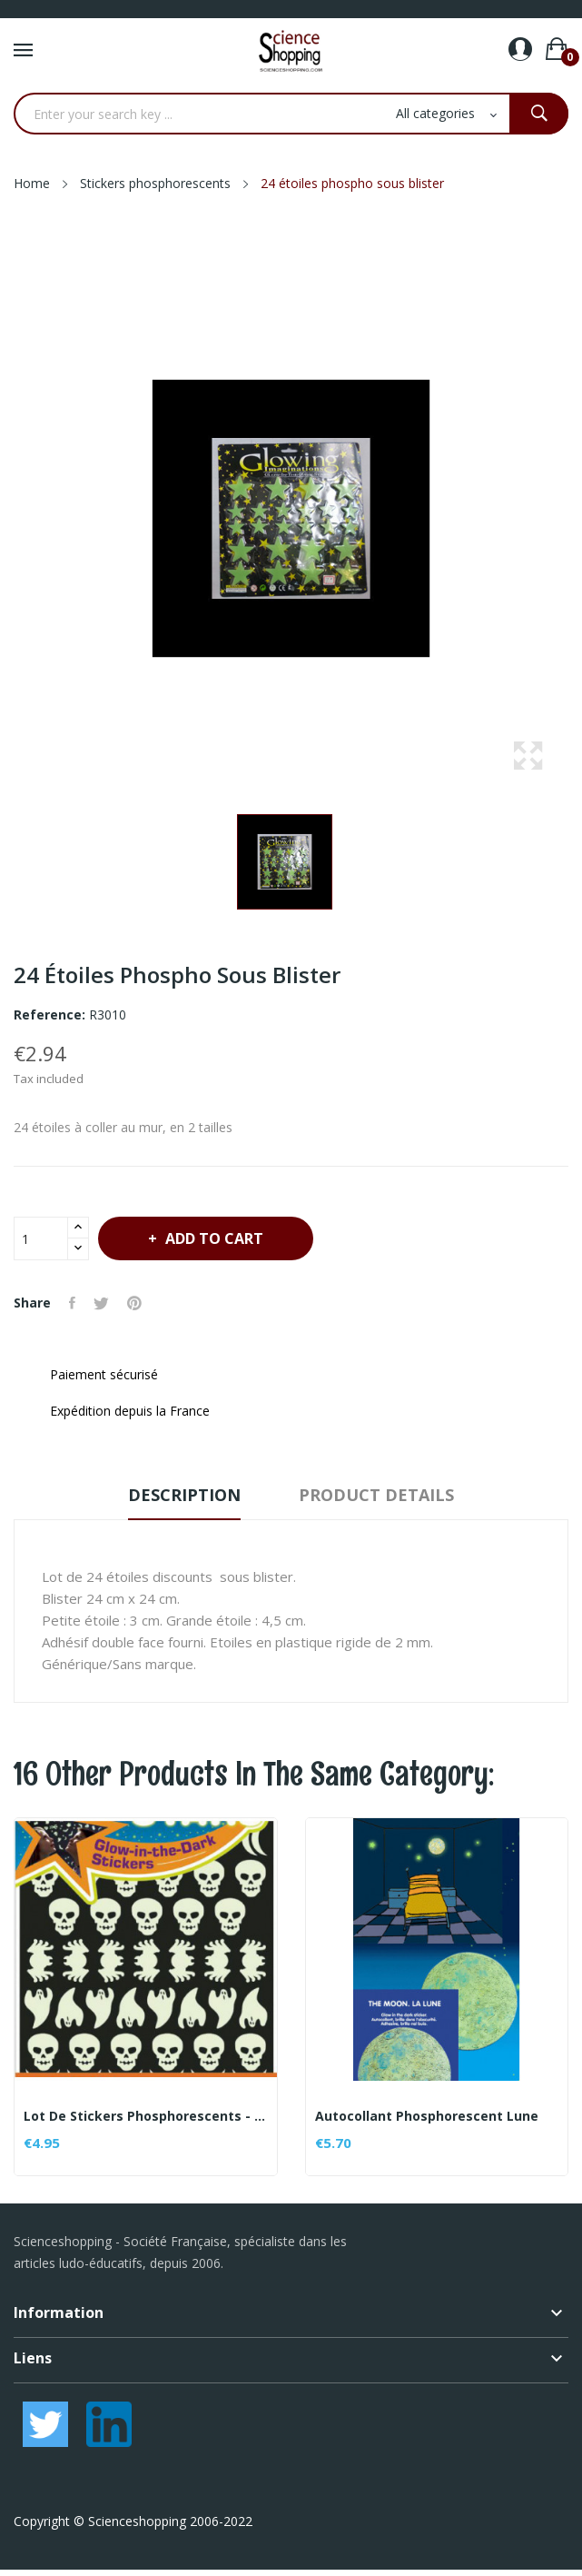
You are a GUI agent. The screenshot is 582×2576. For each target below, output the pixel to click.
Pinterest (134, 1303)
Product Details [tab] (376, 1495)
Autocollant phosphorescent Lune (426, 2116)
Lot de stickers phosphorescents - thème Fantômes (146, 2116)
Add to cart (212, 1238)
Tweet (101, 1303)
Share (72, 1303)
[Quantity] (41, 1238)
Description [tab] (184, 1495)
